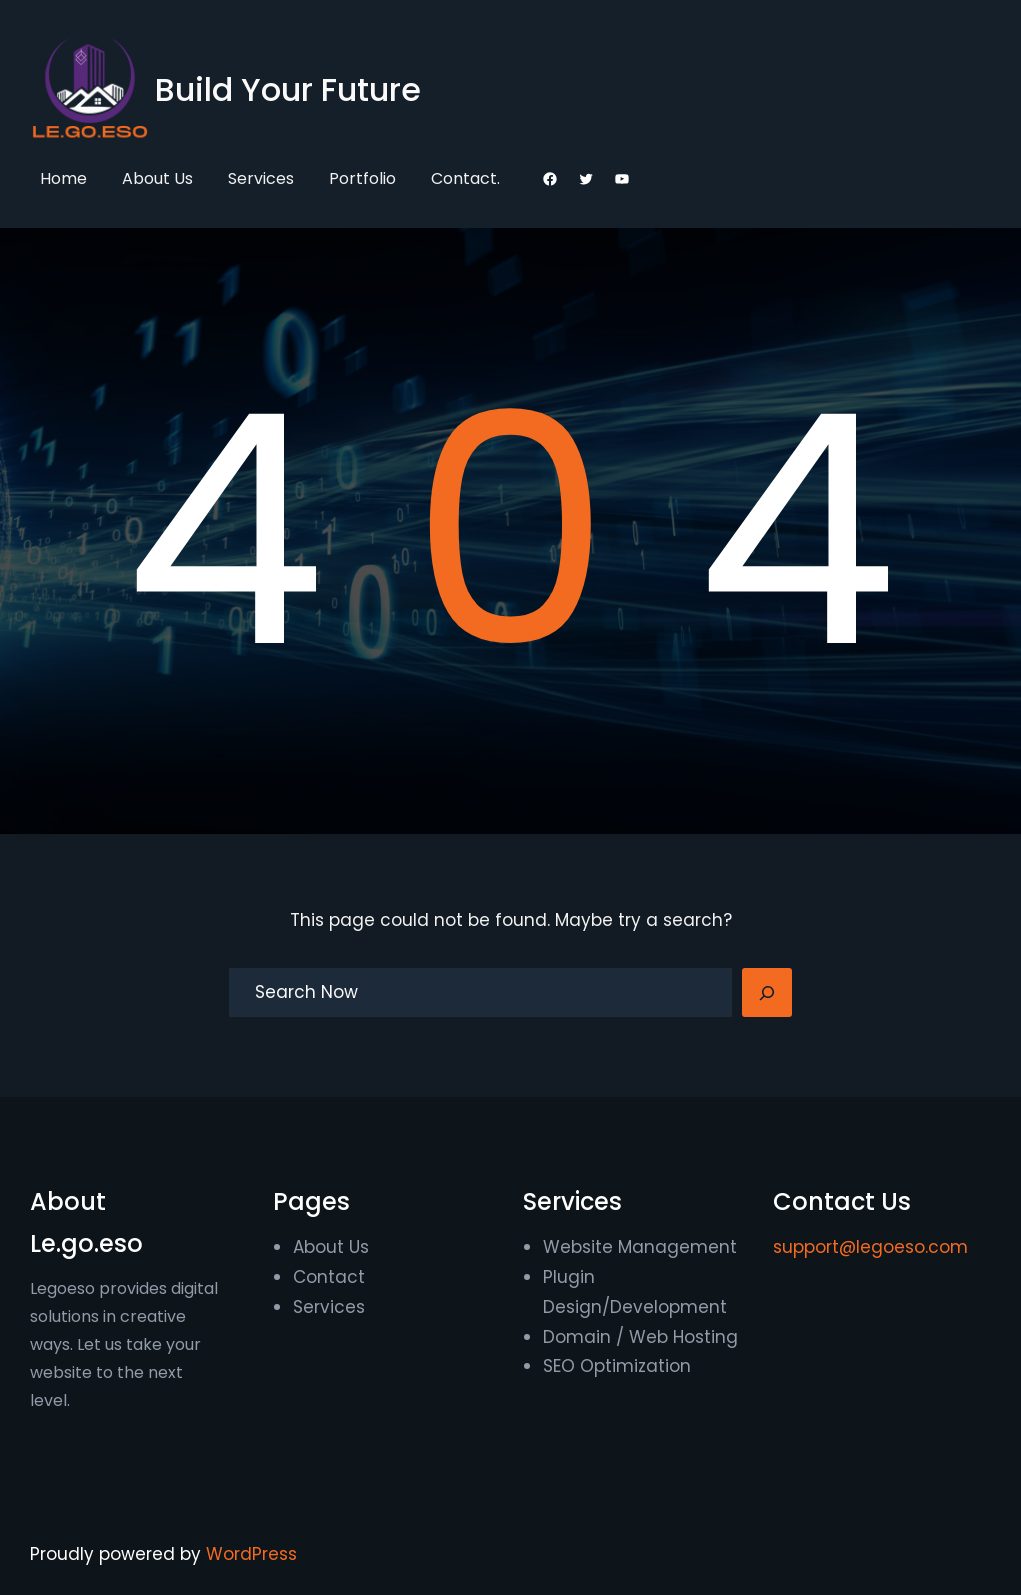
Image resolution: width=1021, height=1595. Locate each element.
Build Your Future (288, 89)
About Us (331, 1247)
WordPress (251, 1554)
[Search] (767, 993)
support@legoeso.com (870, 1247)
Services (329, 1307)
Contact (329, 1277)
